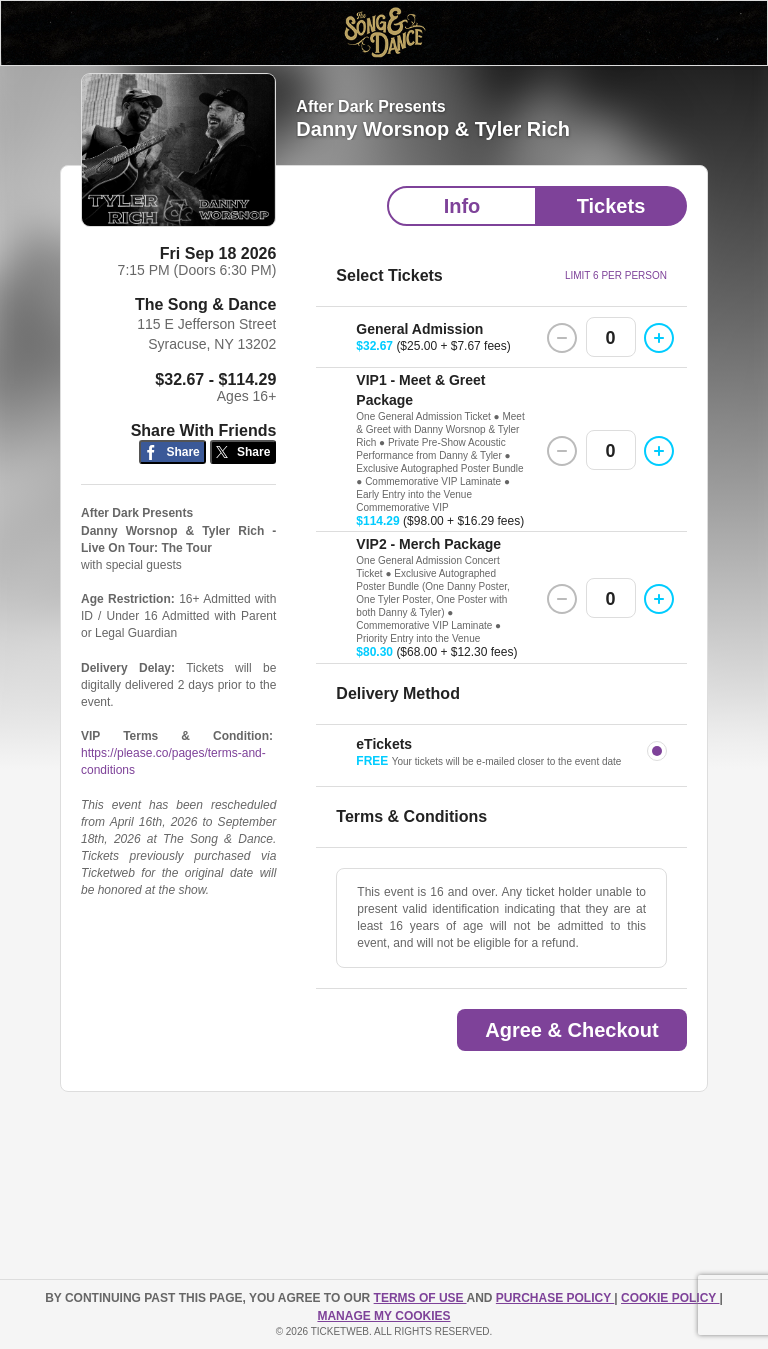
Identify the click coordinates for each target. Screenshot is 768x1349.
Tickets (611, 206)
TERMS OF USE (420, 1298)
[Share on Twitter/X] (243, 452)
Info (462, 206)
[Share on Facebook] (172, 452)
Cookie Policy (670, 1298)
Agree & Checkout (571, 1030)
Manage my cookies (383, 1316)
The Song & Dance (205, 304)
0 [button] (611, 338)
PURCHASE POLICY (555, 1298)
